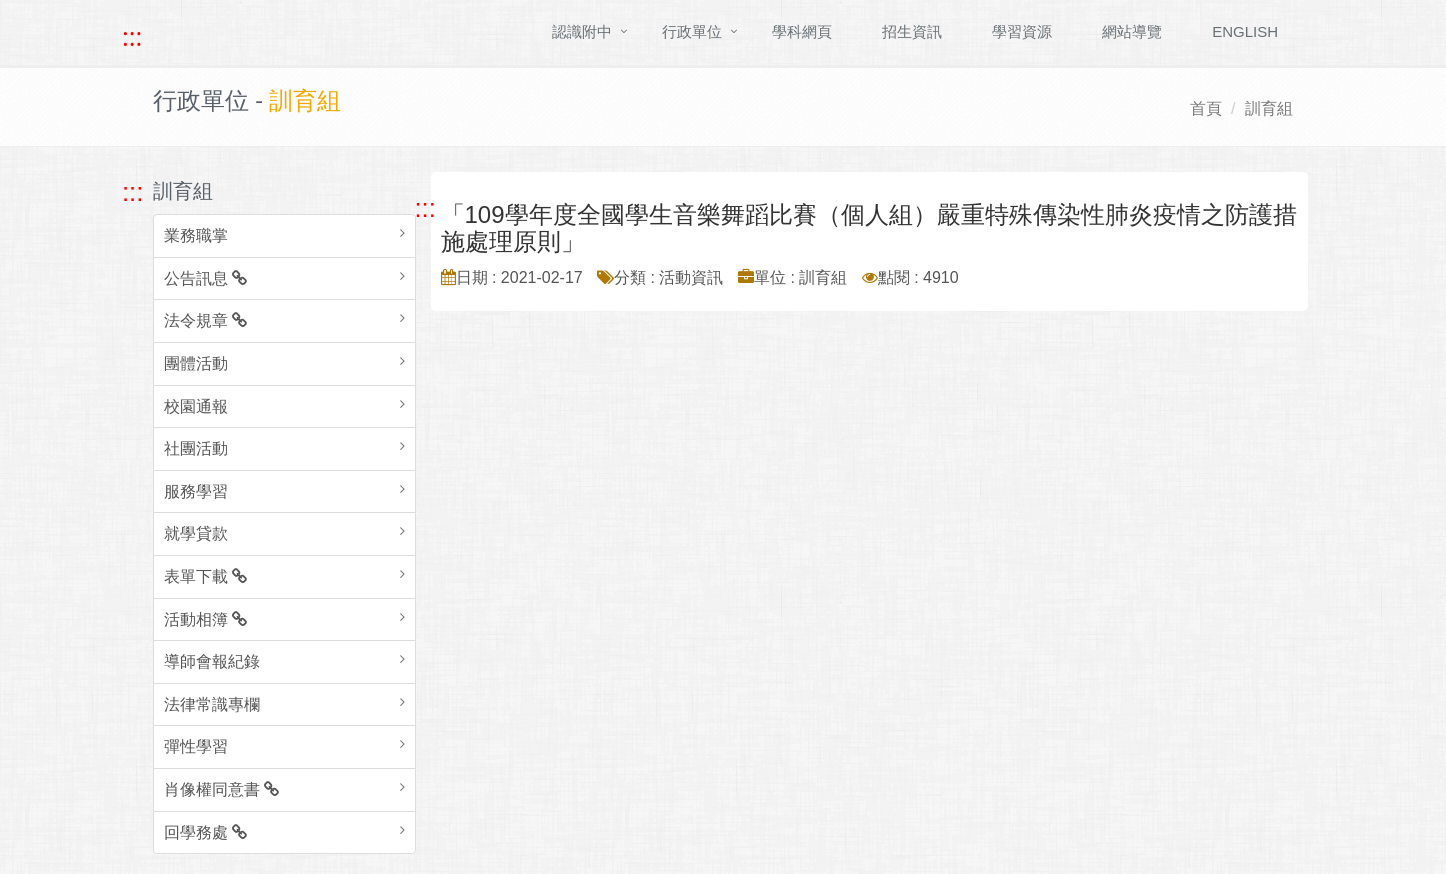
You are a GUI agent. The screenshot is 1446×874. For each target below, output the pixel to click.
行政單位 (692, 31)
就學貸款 (196, 533)
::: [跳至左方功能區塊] (132, 192)
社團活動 (196, 448)
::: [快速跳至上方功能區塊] (132, 37)
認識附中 (582, 31)
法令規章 (205, 320)
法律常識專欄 (212, 704)
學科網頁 (802, 31)
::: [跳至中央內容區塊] (425, 208)
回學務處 (205, 832)
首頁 (1206, 108)
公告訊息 (205, 278)
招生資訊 (912, 31)
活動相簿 (205, 619)
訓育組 (1269, 108)
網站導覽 (1132, 31)
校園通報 (196, 406)
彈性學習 (196, 746)
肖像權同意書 (221, 789)
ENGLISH (1245, 31)
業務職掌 (196, 235)
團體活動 (196, 363)
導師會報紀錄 (212, 661)
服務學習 (196, 491)
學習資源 (1022, 31)
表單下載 (205, 576)
